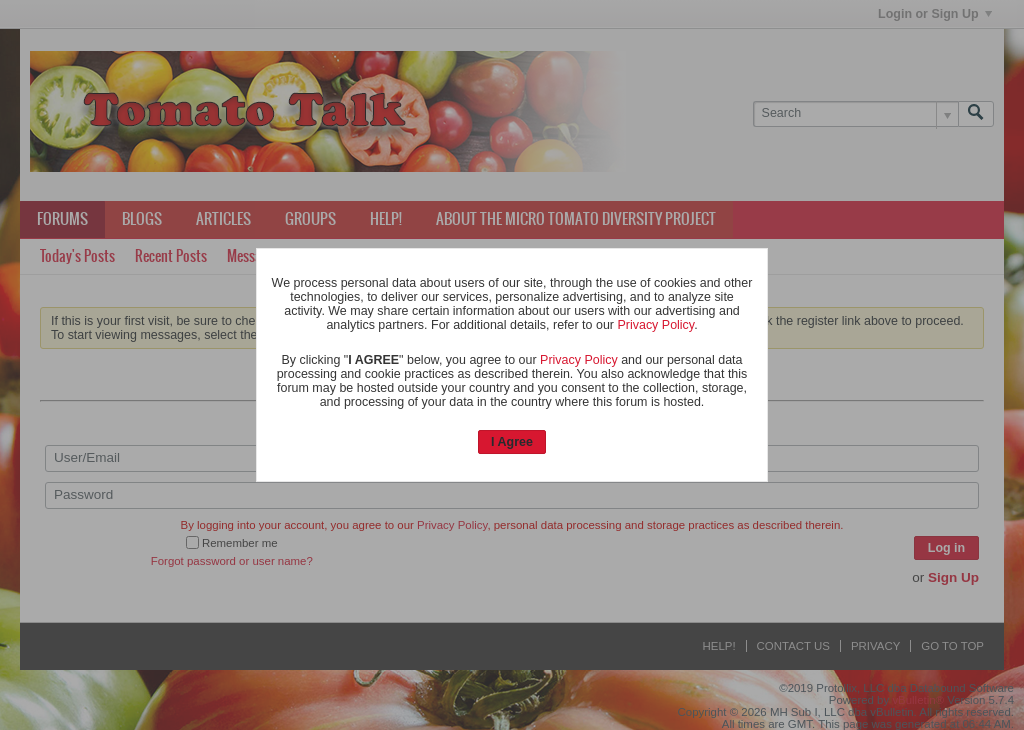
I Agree (512, 442)
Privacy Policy (655, 325)
